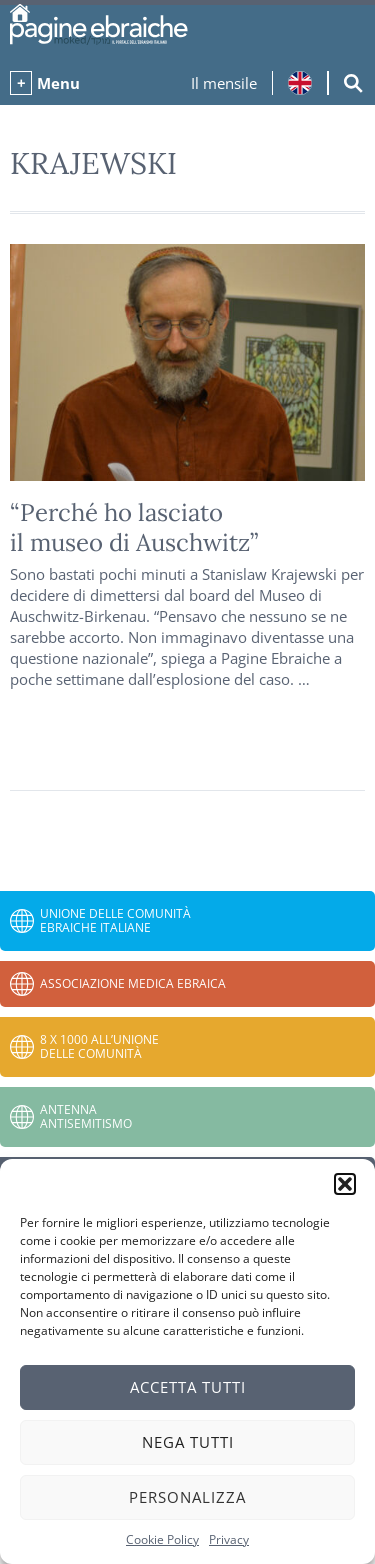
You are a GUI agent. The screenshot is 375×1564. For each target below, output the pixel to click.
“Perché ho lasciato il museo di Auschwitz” (134, 527)
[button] (345, 1184)
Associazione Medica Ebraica (133, 983)
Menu (58, 83)
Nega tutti (188, 1442)
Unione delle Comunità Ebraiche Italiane (115, 920)
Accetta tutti (188, 1387)
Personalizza (187, 1497)
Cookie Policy (162, 1539)
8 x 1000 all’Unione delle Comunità (99, 1046)
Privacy (229, 1539)
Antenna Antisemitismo (86, 1116)
